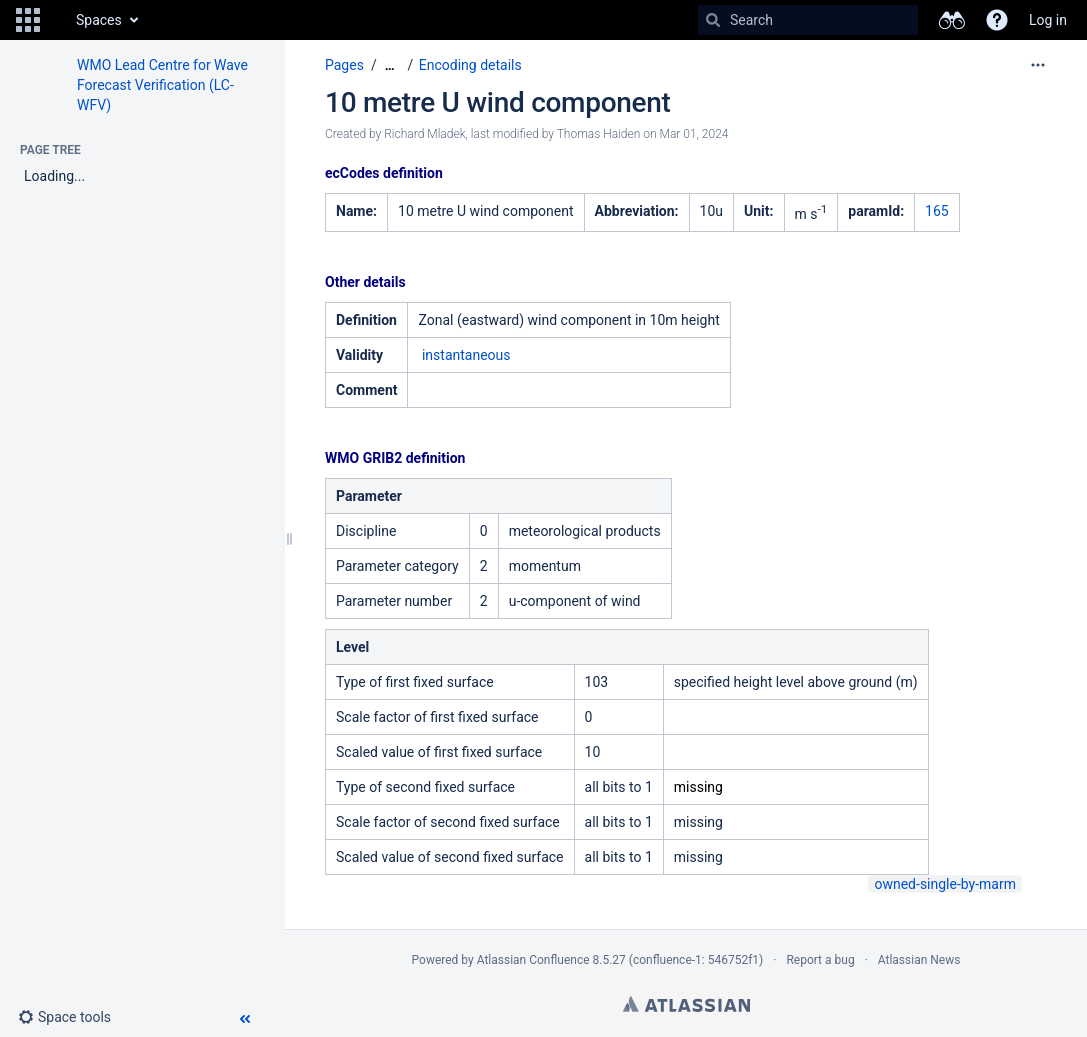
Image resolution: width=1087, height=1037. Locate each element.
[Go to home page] (56, 20)
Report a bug (820, 960)
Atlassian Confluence (533, 960)
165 (937, 211)
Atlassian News (919, 960)
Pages (344, 65)
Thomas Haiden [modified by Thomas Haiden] (599, 134)
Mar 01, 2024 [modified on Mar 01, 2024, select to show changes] (694, 134)
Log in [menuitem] (1048, 20)
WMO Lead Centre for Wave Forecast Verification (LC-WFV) (162, 85)
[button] (28, 20)
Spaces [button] (99, 20)
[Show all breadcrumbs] (390, 65)
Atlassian (686, 1004)
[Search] (713, 20)
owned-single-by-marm (945, 884)
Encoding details (470, 65)
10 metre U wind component (498, 102)
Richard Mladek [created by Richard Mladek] (424, 134)
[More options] (1038, 65)
